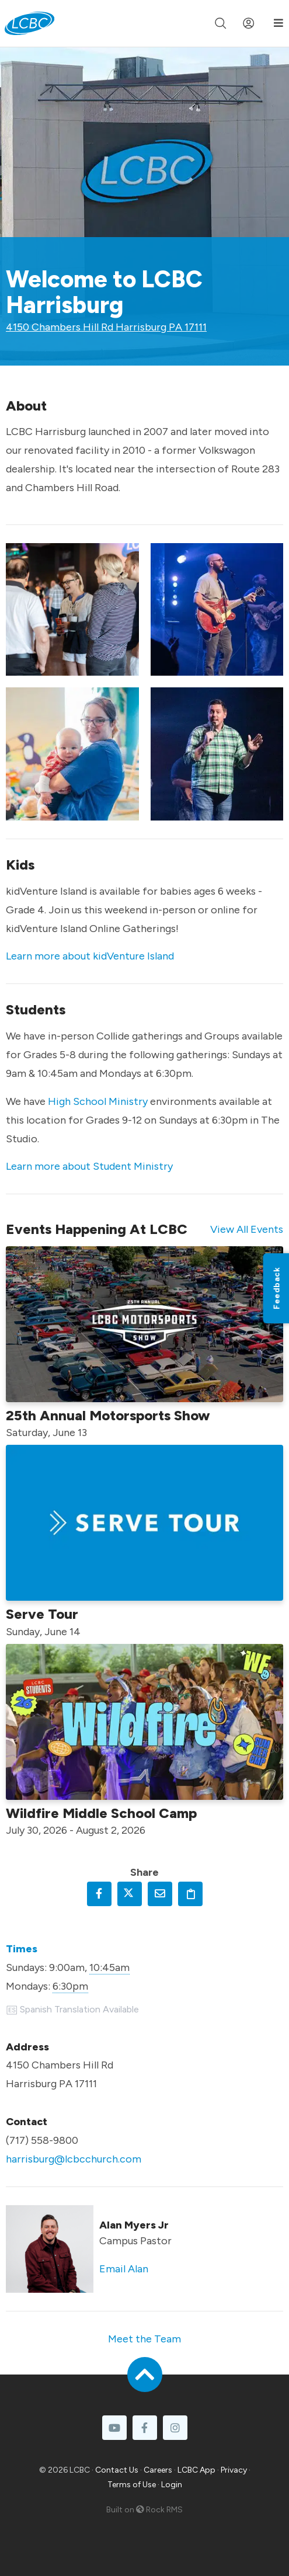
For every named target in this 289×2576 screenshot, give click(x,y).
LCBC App (196, 2470)
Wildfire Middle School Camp (101, 1813)
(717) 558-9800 (42, 2140)
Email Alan (123, 2268)
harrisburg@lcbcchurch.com (73, 2159)
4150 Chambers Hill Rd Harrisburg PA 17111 (106, 327)
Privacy (234, 2470)
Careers (158, 2470)
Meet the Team (144, 2338)
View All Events (246, 1229)
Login (171, 2485)
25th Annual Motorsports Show (108, 1415)
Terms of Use (131, 2485)
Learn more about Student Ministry (89, 1166)
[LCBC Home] (29, 23)
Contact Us (116, 2470)
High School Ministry (98, 1101)
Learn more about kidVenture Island (90, 956)
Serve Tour (42, 1613)
